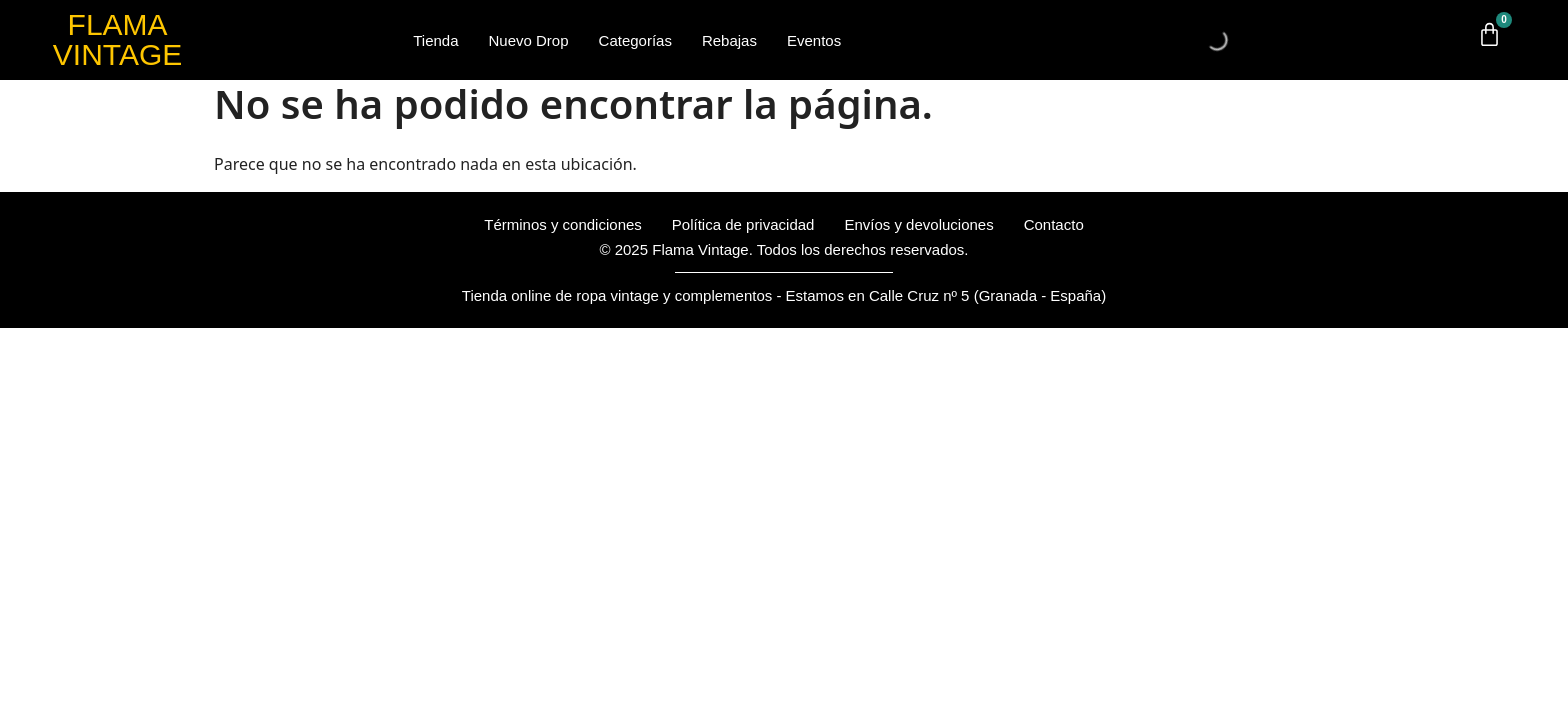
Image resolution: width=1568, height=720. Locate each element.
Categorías (635, 40)
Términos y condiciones (563, 224)
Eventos (814, 40)
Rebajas (729, 40)
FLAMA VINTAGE (117, 39)
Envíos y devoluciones (918, 224)
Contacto (1054, 224)
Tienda (435, 40)
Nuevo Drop (529, 40)
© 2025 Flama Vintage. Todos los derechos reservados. (783, 249)
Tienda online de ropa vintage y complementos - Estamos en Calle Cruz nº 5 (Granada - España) (784, 295)
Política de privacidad (743, 224)
